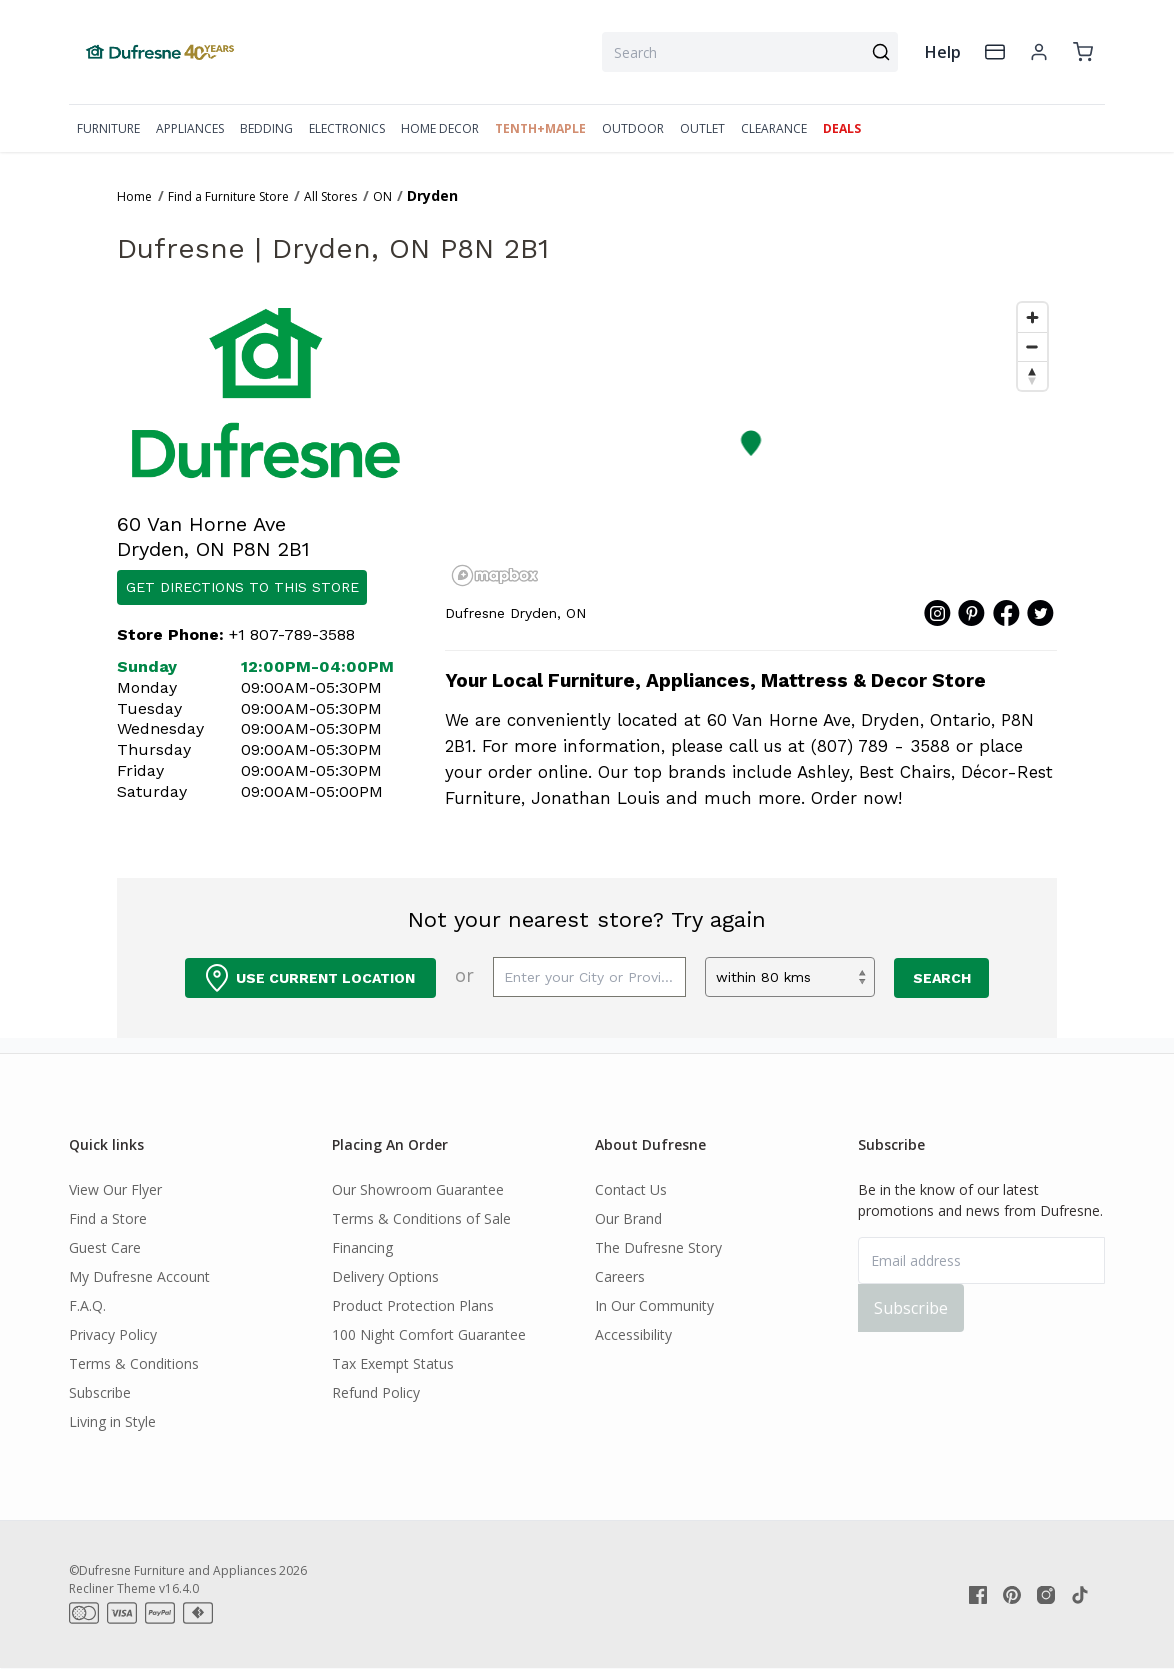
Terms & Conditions (134, 1363)
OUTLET (702, 128)
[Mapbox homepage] (495, 575)
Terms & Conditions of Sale (421, 1218)
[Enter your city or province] (589, 977)
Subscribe (100, 1392)
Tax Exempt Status (393, 1363)
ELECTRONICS (347, 128)
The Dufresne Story (658, 1247)
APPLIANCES (190, 128)
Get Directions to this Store (242, 587)
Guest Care (105, 1247)
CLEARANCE (774, 128)
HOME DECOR (440, 128)
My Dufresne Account (139, 1276)
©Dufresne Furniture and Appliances (172, 1570)
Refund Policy (376, 1392)
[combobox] (750, 52)
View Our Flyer (115, 1189)
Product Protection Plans (413, 1305)
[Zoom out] (1032, 346)
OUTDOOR (633, 128)
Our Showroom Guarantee (418, 1189)
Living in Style (112, 1421)
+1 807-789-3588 (292, 634)
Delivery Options (385, 1276)
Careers (620, 1276)
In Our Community (654, 1305)
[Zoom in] (1032, 317)
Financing (362, 1247)
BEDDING (266, 128)
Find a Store (108, 1218)
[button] (751, 443)
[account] (1039, 52)
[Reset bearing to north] (1032, 375)
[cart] (1083, 52)
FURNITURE (108, 128)
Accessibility (633, 1334)
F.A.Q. (87, 1305)
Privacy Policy (113, 1334)
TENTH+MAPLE (540, 128)
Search (942, 978)
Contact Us (631, 1189)
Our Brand (628, 1218)
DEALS (842, 128)
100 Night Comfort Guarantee (429, 1334)
